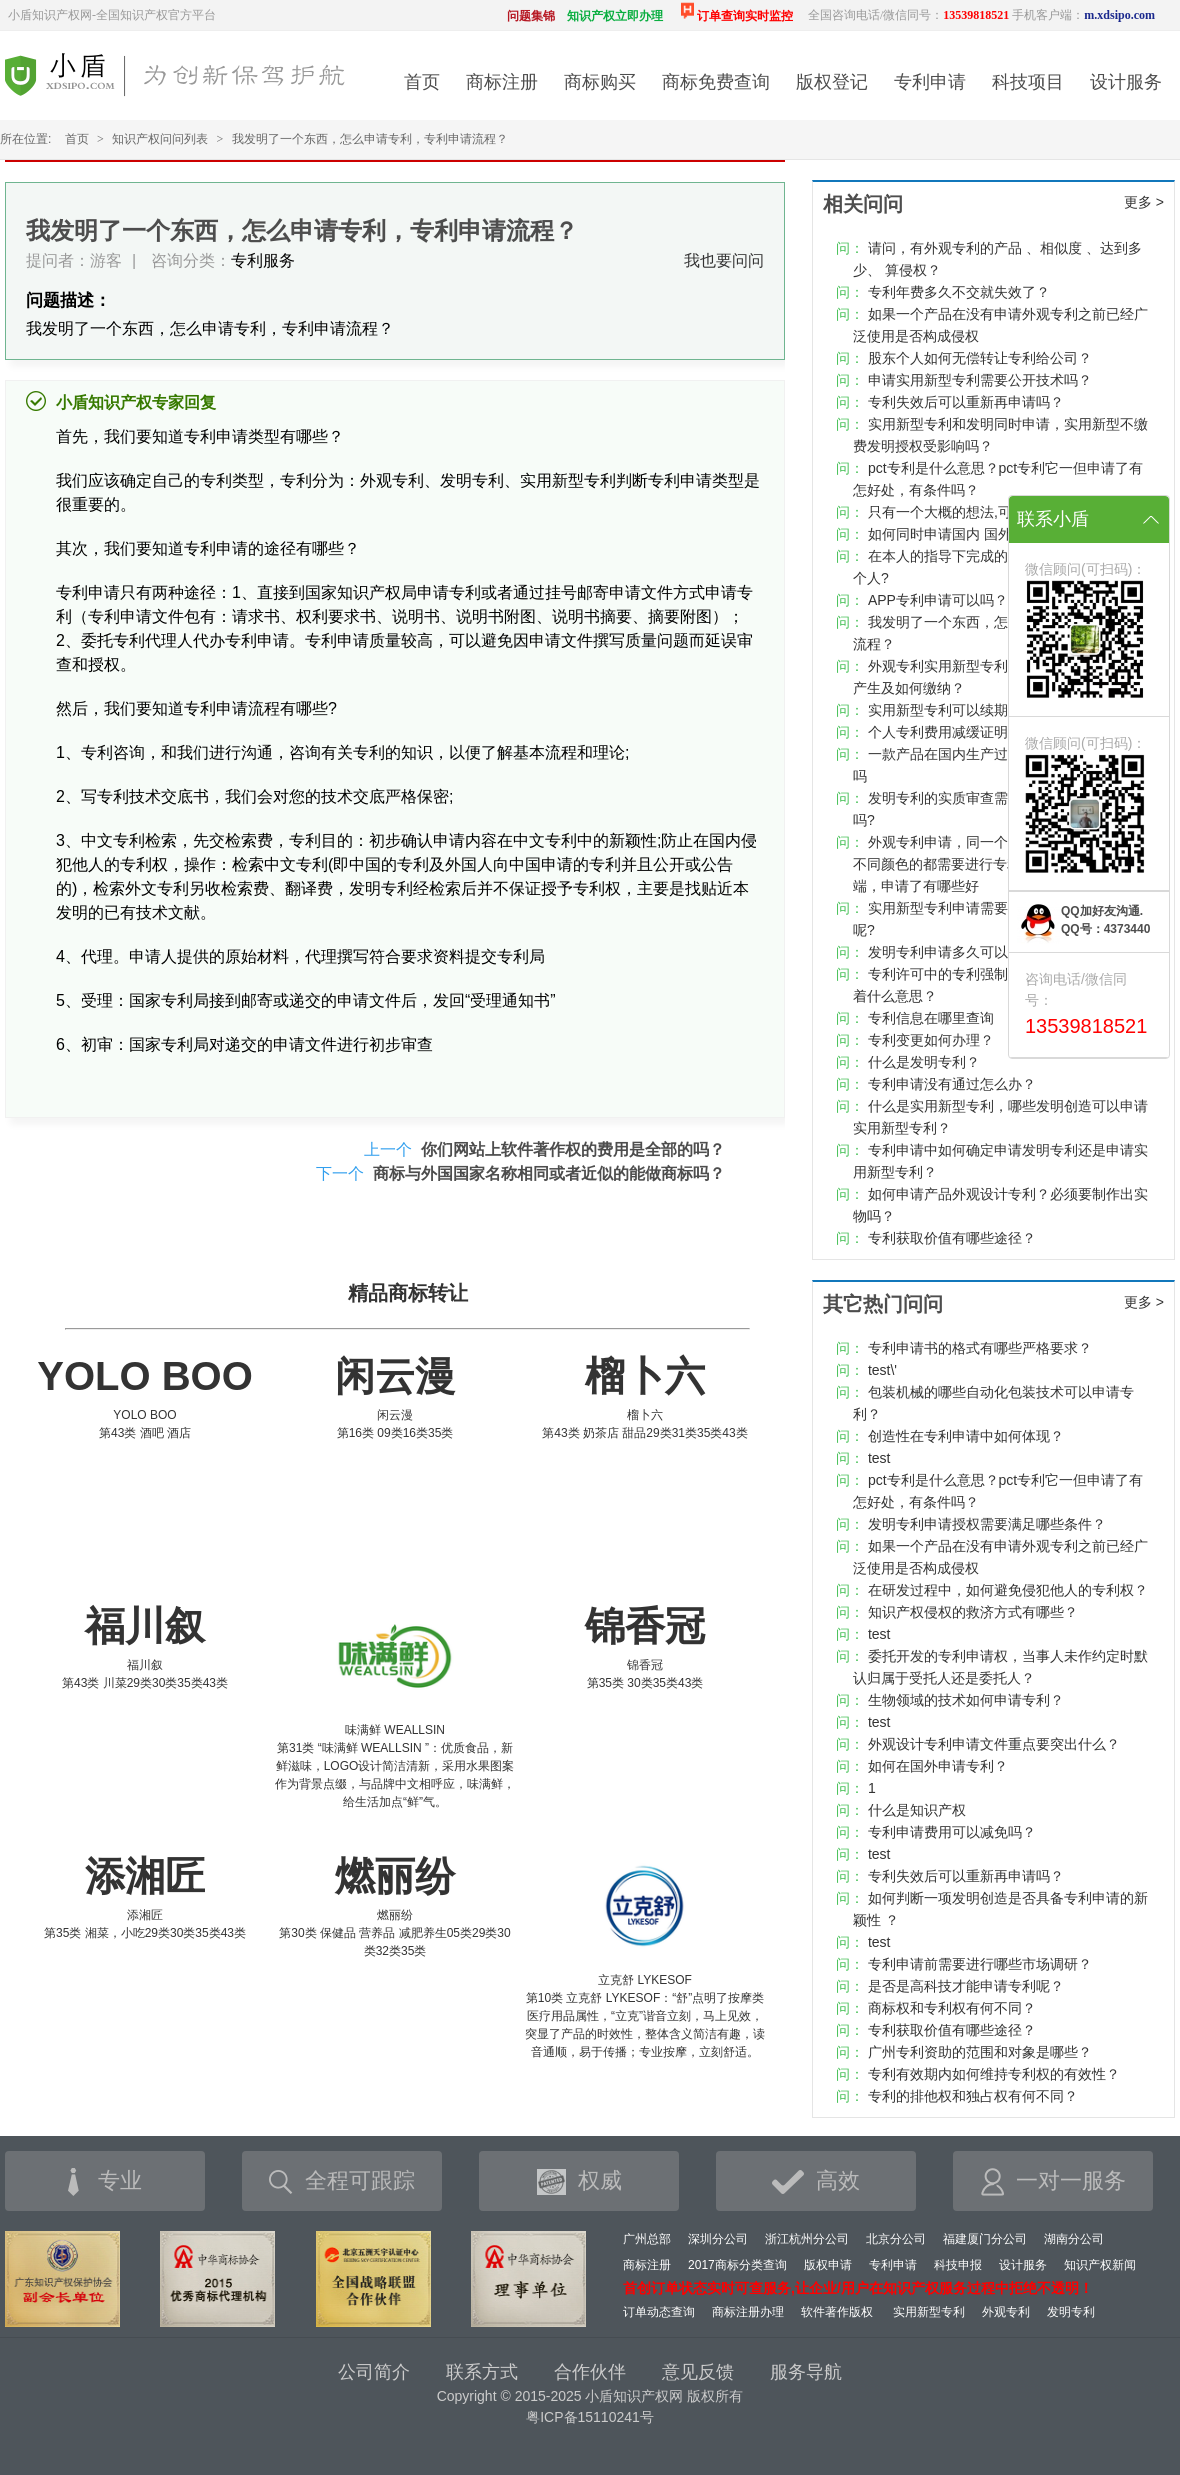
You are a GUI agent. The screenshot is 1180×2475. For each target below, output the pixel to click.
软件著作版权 (837, 2312)
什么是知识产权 (917, 1810)
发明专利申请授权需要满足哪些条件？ (987, 1524)
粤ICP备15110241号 (590, 2417)
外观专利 (1006, 2312)
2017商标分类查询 (737, 2265)
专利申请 (930, 82)
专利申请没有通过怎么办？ (952, 1084)
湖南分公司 (1074, 2239)
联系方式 (482, 2372)
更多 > (1144, 202)
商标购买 (600, 82)
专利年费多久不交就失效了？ (959, 292)
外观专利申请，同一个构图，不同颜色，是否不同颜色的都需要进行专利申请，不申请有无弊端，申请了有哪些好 (1000, 864)
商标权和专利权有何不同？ (952, 2008)
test (879, 1458)
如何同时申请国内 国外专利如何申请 (982, 534)
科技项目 (1028, 82)
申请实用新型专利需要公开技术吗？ (980, 380)
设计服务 (1126, 82)
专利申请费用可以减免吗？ (952, 1832)
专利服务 (263, 260)
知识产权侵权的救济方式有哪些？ (973, 1612)
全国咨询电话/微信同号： (908, 15)
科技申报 (958, 2265)
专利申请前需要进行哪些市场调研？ (980, 1964)
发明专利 (1071, 2312)
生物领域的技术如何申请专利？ (966, 1700)
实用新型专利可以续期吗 (945, 710)
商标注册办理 (748, 2312)
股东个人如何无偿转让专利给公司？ (980, 358)
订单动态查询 (659, 2312)
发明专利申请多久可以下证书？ (966, 952)
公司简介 (374, 2372)
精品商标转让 (408, 1293)
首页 (422, 82)
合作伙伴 (590, 2372)
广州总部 (647, 2239)
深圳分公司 (718, 2239)
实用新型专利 (929, 2312)
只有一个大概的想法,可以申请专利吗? (986, 512)
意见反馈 (698, 2372)
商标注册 (502, 82)
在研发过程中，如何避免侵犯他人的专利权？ (1008, 1590)
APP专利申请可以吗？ (938, 600)
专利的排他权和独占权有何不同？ (973, 2096)
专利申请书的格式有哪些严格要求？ (980, 1348)
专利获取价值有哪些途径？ (952, 1238)
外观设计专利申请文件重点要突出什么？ (994, 1744)
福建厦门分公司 (985, 2239)
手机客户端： (1083, 15)
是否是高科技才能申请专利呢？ (966, 1986)
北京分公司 (896, 2239)
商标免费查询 (716, 82)
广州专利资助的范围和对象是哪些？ (980, 2052)
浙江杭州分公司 (807, 2239)
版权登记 (832, 82)
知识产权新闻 (1100, 2265)
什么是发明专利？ (924, 1062)
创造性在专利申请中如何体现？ (966, 1436)
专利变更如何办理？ (931, 1040)
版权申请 (828, 2265)
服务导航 (806, 2372)
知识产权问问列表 (160, 139)
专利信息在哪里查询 (931, 1018)
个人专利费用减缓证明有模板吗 (966, 732)
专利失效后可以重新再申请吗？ (966, 402)
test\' (882, 1370)
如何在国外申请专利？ (938, 1766)
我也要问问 (724, 260)
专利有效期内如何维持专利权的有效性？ (994, 2074)
